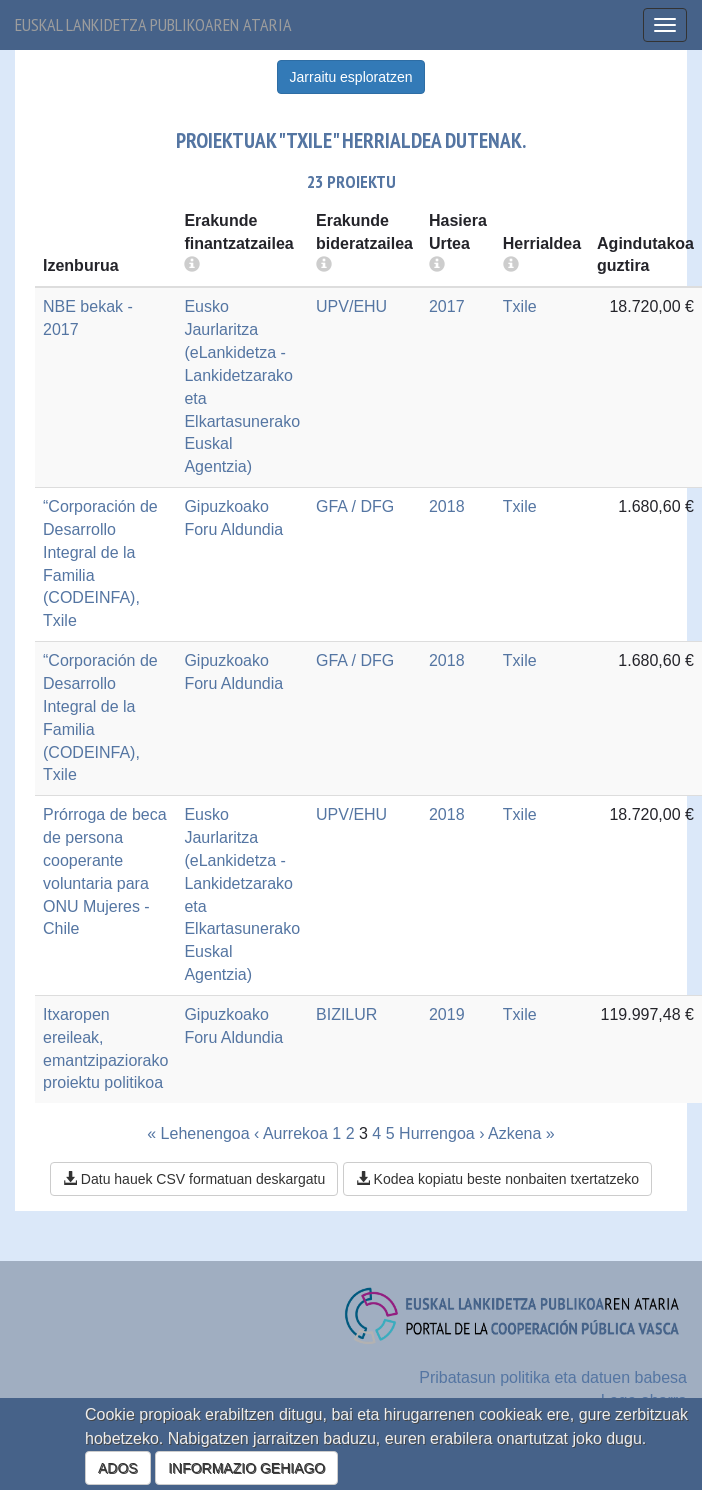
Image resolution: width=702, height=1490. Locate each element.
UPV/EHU (351, 306)
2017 (447, 306)
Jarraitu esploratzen (351, 77)
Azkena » (521, 1133)
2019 (447, 1014)
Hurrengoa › (441, 1133)
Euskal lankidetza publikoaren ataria (153, 24)
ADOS (118, 1468)
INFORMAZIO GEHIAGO (246, 1468)
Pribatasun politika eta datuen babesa (553, 1377)
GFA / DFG (355, 506)
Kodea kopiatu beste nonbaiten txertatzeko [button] (497, 1179)
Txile (520, 306)
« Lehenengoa (198, 1133)
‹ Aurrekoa (291, 1133)
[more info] (437, 265)
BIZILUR (346, 1014)
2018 (447, 506)
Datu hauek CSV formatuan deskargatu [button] (194, 1179)
